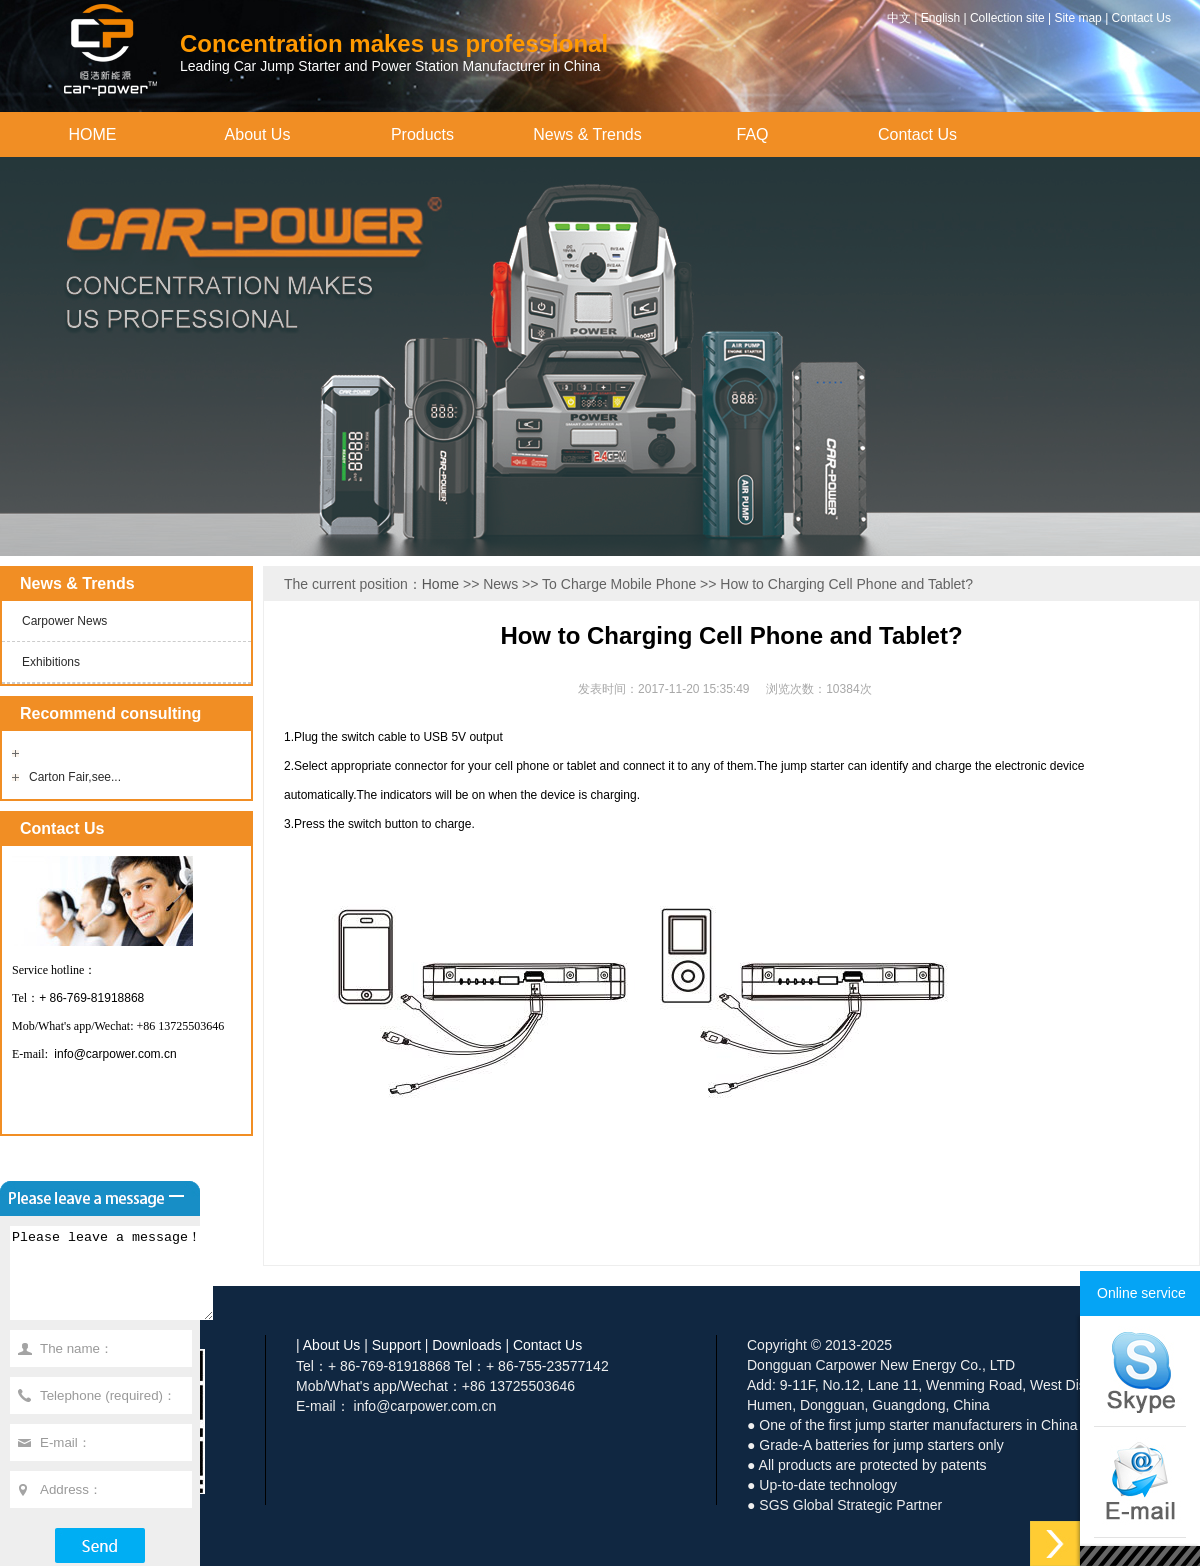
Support (396, 1345)
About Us (258, 134)
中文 (899, 18)
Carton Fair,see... (75, 777)
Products (422, 134)
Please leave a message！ (123, 1282)
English (940, 18)
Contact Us (1141, 18)
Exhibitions (51, 662)
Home (440, 584)
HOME (93, 134)
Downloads (466, 1345)
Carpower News (64, 621)
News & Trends (587, 134)
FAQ (752, 134)
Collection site (1007, 18)
